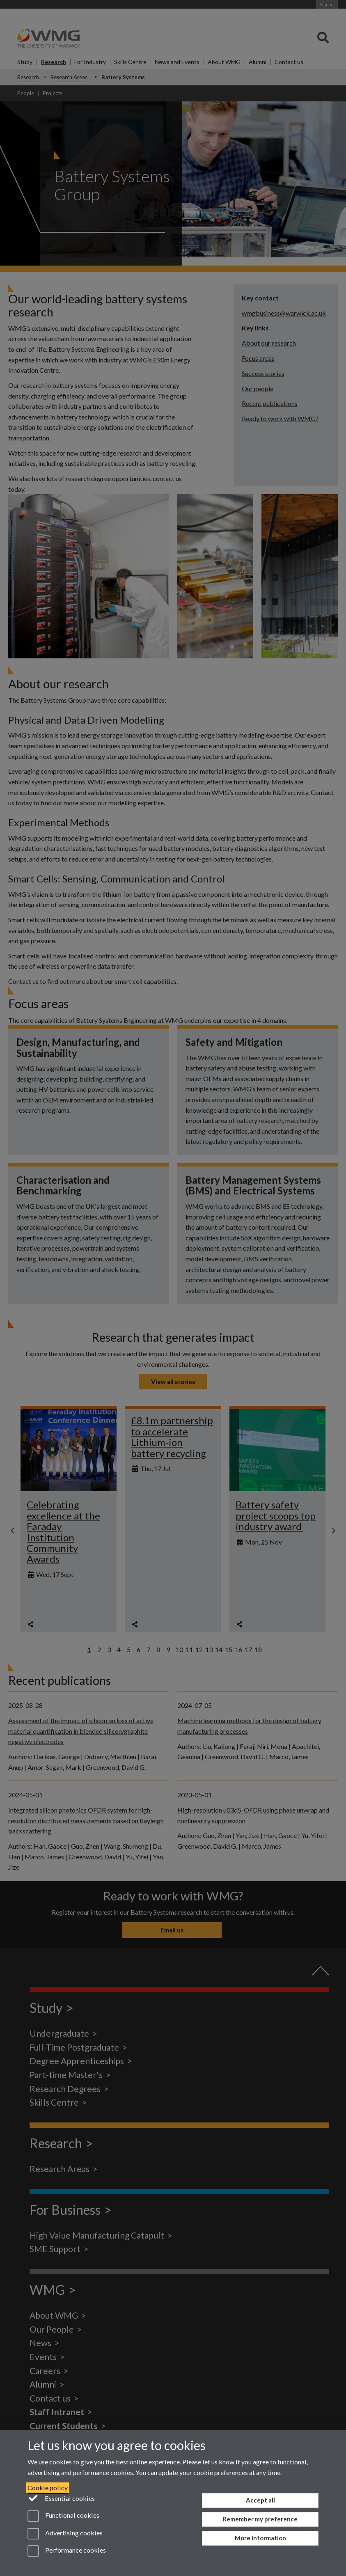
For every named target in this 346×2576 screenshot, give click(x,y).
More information (260, 2538)
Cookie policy (47, 2487)
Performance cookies (66, 2551)
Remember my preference (260, 2519)
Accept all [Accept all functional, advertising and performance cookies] (260, 2500)
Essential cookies (61, 2497)
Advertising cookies (65, 2533)
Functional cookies (63, 2516)
